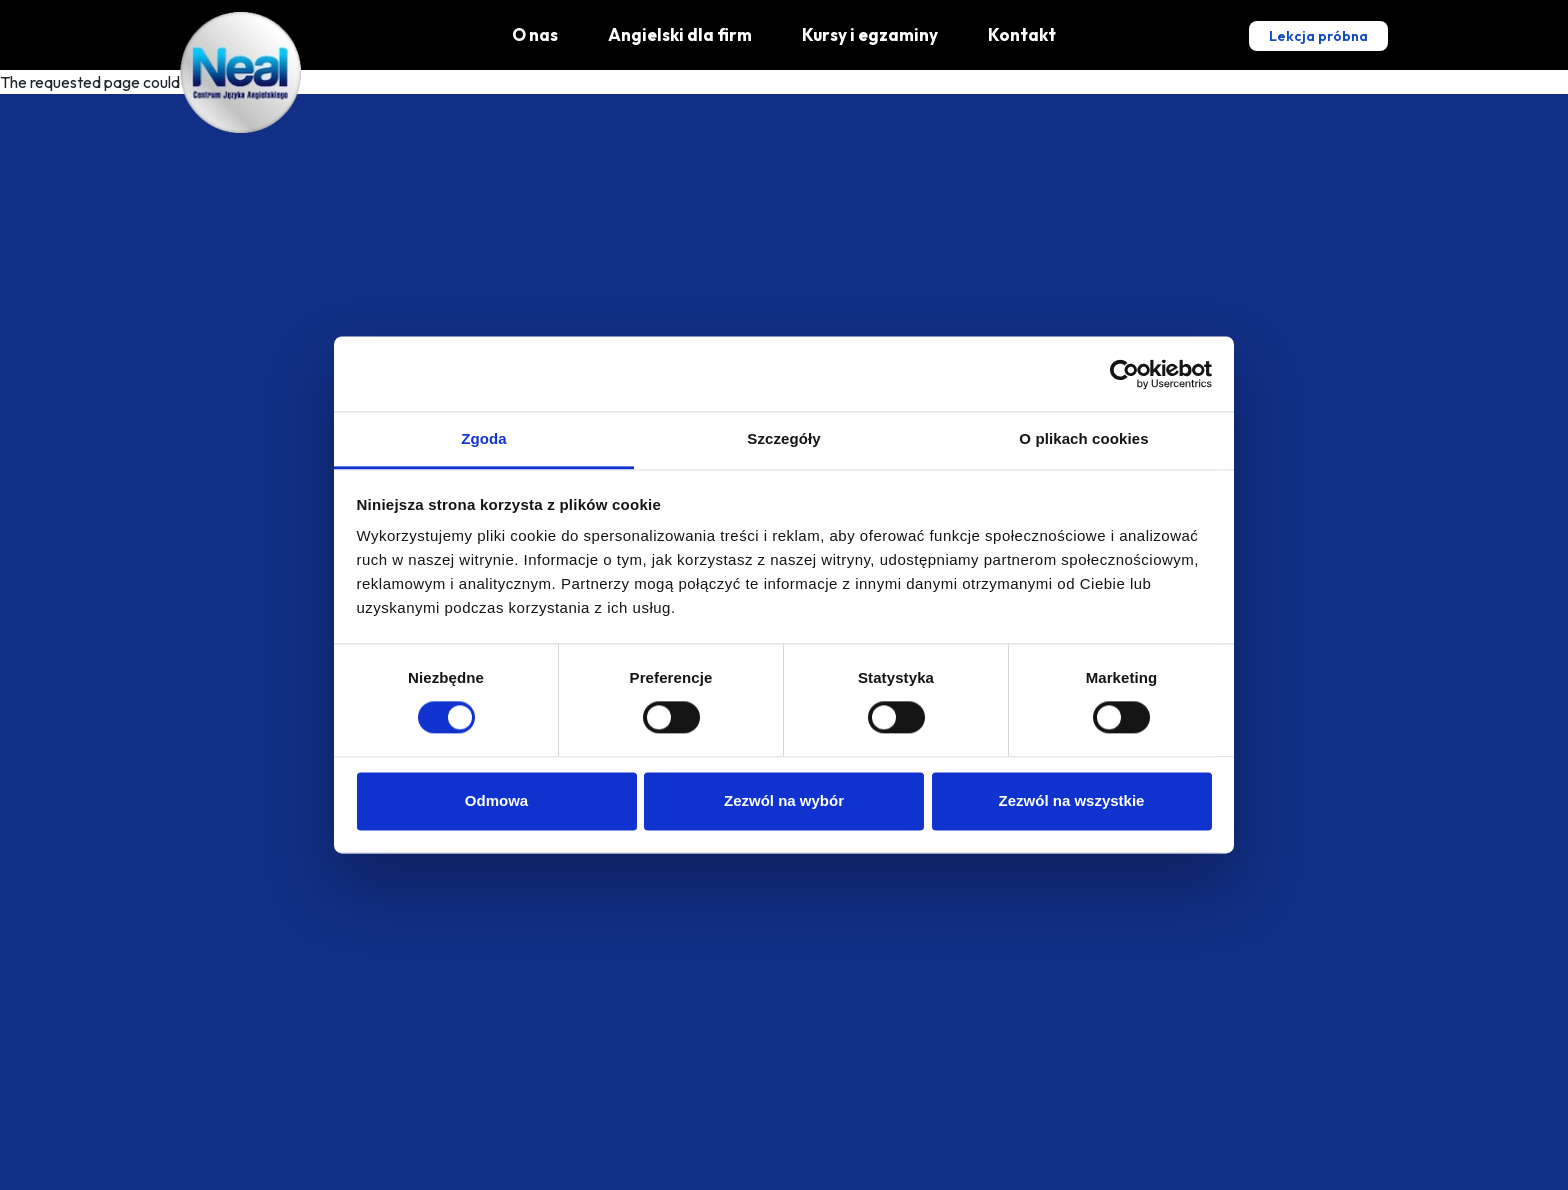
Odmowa (496, 800)
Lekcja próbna (1318, 36)
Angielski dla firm (680, 34)
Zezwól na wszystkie (1072, 800)
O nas (535, 34)
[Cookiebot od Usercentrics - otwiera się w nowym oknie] (1124, 374)
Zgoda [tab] (484, 438)
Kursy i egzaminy (870, 34)
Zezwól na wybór (784, 800)
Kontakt (1022, 34)
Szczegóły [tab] (783, 438)
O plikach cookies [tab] (1083, 438)
